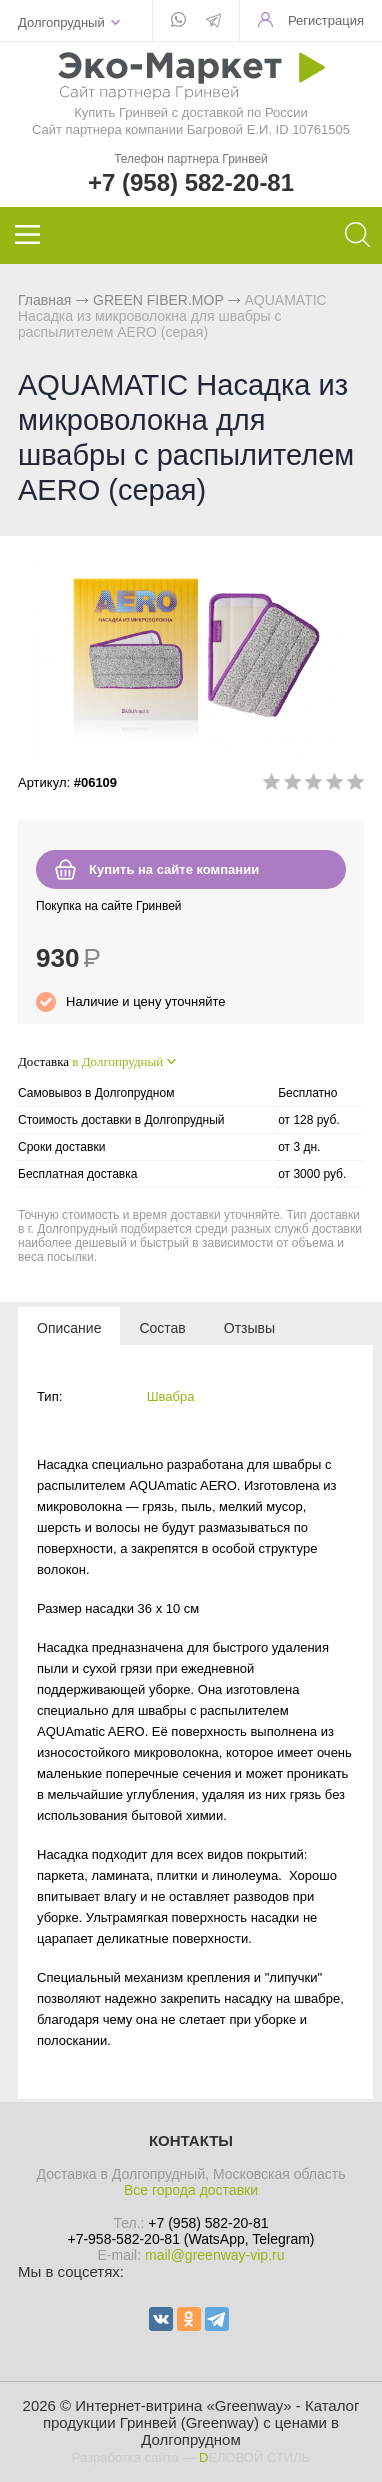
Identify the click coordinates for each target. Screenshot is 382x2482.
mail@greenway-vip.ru (214, 2255)
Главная (44, 300)
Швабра (171, 1396)
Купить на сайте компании (174, 869)
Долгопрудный (61, 22)
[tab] (69, 1327)
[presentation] (69, 1327)
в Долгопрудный (117, 1061)
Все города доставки (191, 2190)
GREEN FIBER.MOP (158, 300)
